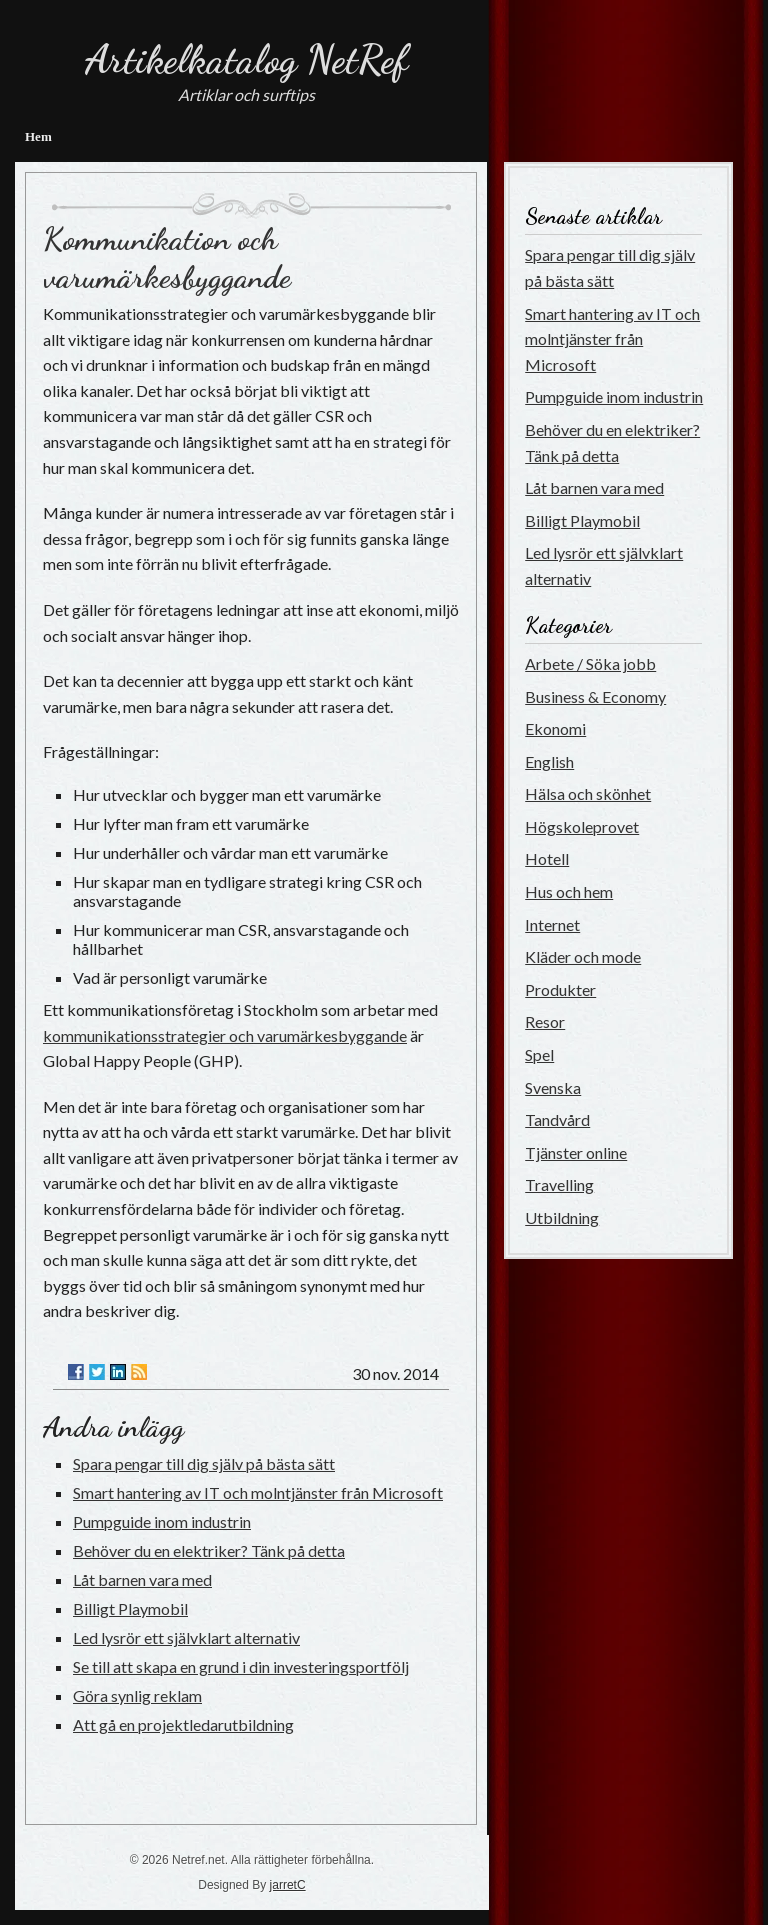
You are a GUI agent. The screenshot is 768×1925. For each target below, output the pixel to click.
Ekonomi (555, 728)
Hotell (547, 858)
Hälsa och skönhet (588, 793)
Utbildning (562, 1217)
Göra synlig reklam (137, 1695)
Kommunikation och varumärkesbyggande (167, 258)
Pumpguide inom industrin (162, 1521)
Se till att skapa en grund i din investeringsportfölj (241, 1666)
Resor (545, 1021)
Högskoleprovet (582, 826)
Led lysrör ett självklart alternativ (186, 1637)
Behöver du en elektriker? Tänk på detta (209, 1550)
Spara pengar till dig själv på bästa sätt (204, 1463)
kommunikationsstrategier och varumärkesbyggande (225, 1035)
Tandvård (557, 1119)
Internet (552, 924)
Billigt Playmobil (130, 1608)
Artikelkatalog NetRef (246, 59)
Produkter (560, 989)
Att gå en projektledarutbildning (183, 1724)
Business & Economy (595, 696)
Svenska (553, 1087)
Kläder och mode (583, 956)
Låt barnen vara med (142, 1579)
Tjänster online (576, 1152)
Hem (38, 136)
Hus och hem (569, 891)
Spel (539, 1054)
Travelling (559, 1184)
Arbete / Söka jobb (590, 663)
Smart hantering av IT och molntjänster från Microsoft (258, 1492)
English (549, 761)
